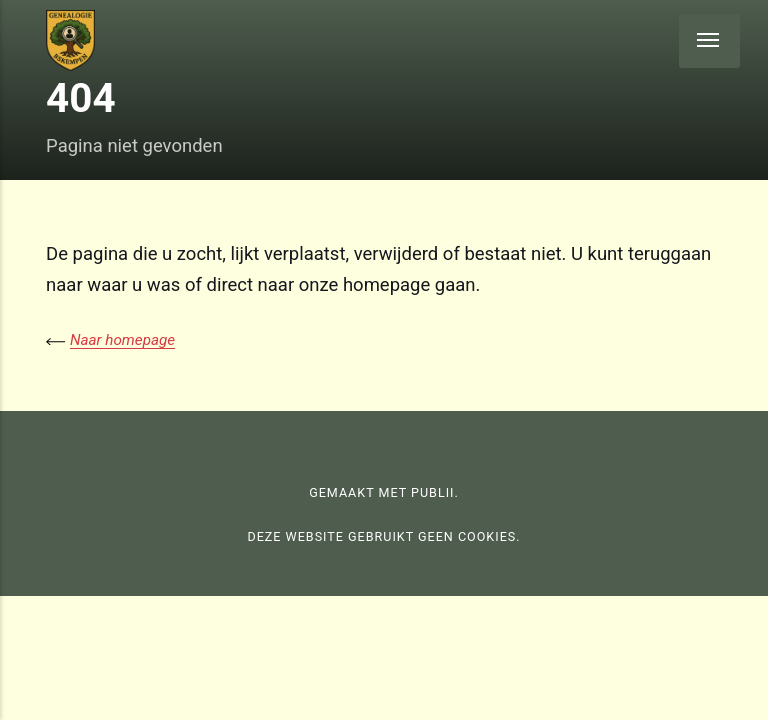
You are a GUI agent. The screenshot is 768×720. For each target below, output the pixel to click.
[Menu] (709, 41)
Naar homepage (122, 340)
